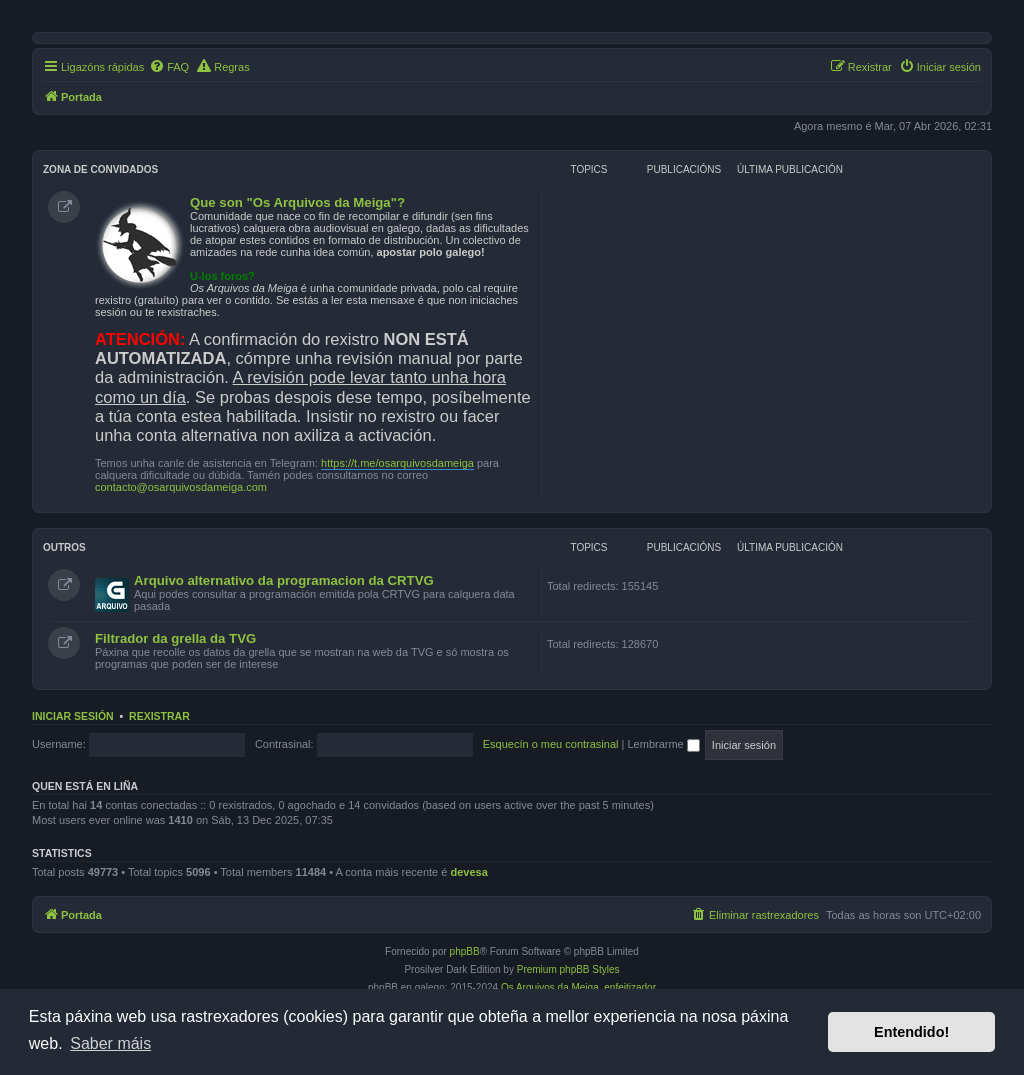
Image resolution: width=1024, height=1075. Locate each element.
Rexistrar (159, 716)
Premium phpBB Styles (568, 969)
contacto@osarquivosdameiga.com (181, 487)
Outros (64, 547)
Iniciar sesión (73, 716)
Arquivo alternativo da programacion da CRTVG (284, 580)
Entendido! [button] (911, 1032)
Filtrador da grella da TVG (175, 638)
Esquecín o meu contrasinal (551, 744)
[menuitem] (169, 67)
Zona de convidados (100, 169)
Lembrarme (663, 744)
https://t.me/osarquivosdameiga (397, 463)
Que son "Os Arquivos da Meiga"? (297, 202)
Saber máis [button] (110, 1043)
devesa (468, 872)
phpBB (465, 951)
